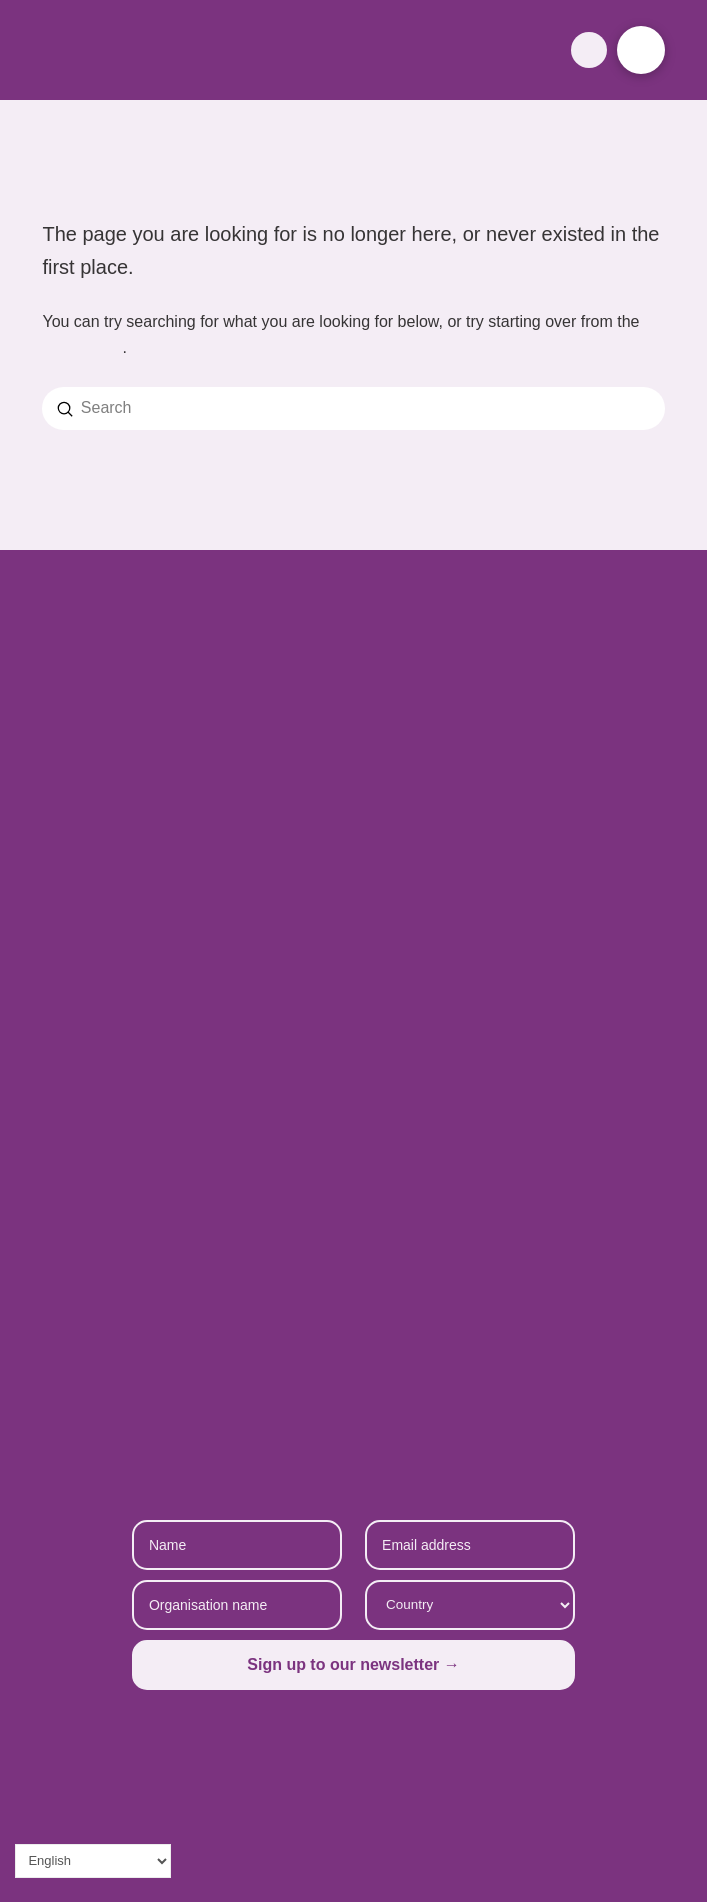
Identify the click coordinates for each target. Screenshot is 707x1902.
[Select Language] (93, 1861)
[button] (588, 49)
